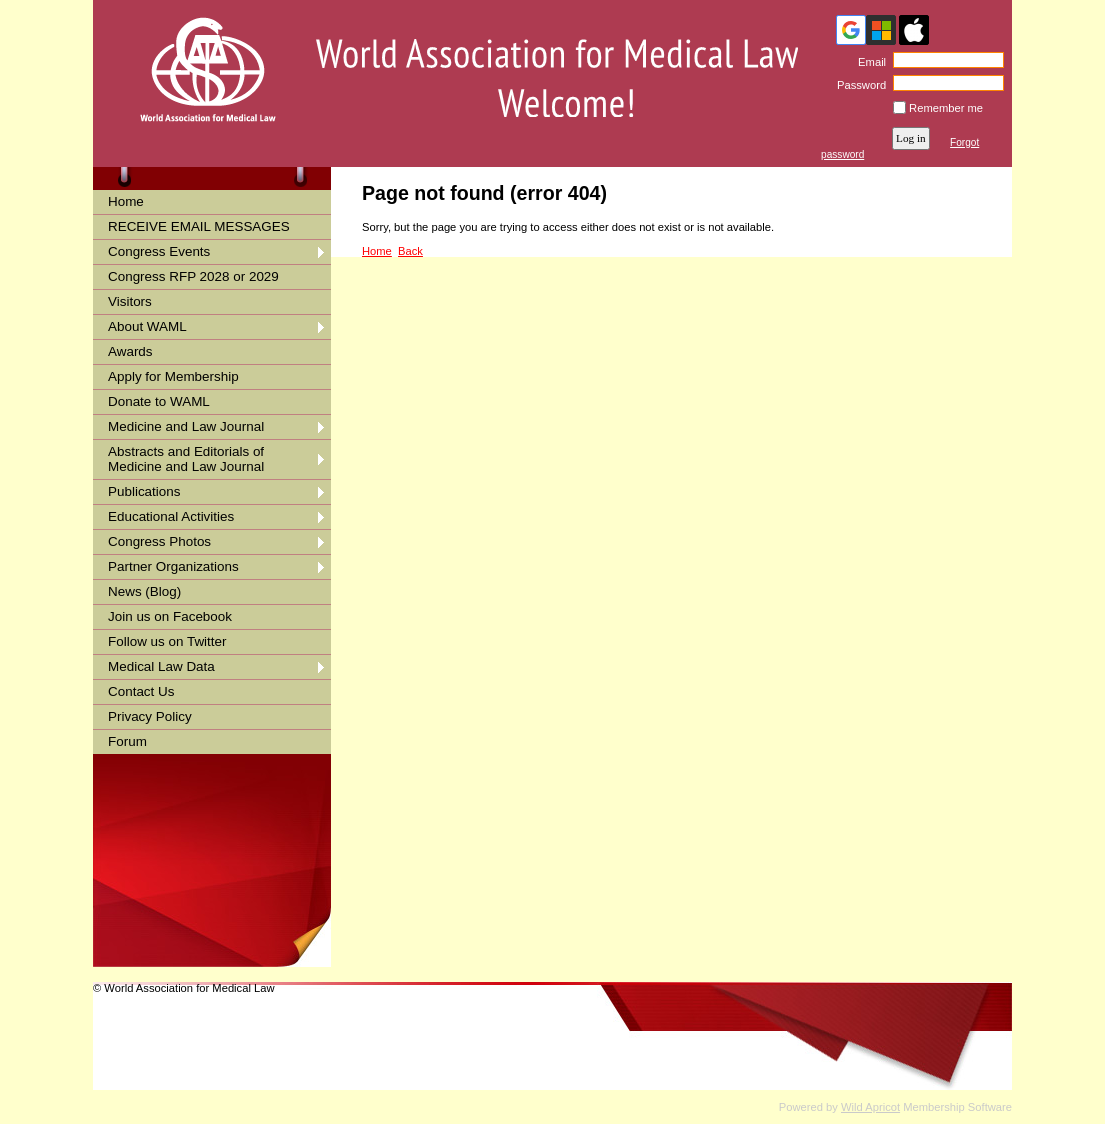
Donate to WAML (159, 401)
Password (858, 85)
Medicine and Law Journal (186, 426)
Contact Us (141, 691)
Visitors (130, 301)
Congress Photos (159, 541)
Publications (144, 491)
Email (868, 62)
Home (126, 201)
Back (410, 251)
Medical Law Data (161, 666)
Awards (130, 351)
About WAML (147, 326)
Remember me (946, 108)
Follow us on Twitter (167, 641)
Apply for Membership (173, 376)
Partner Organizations (173, 566)
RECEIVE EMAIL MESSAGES (199, 226)
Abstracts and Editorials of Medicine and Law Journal (186, 459)
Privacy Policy (150, 716)
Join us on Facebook (170, 616)
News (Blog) (144, 591)
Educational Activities (171, 516)
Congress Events (159, 251)
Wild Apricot (870, 1107)
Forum (127, 741)
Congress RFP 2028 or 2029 (193, 276)
